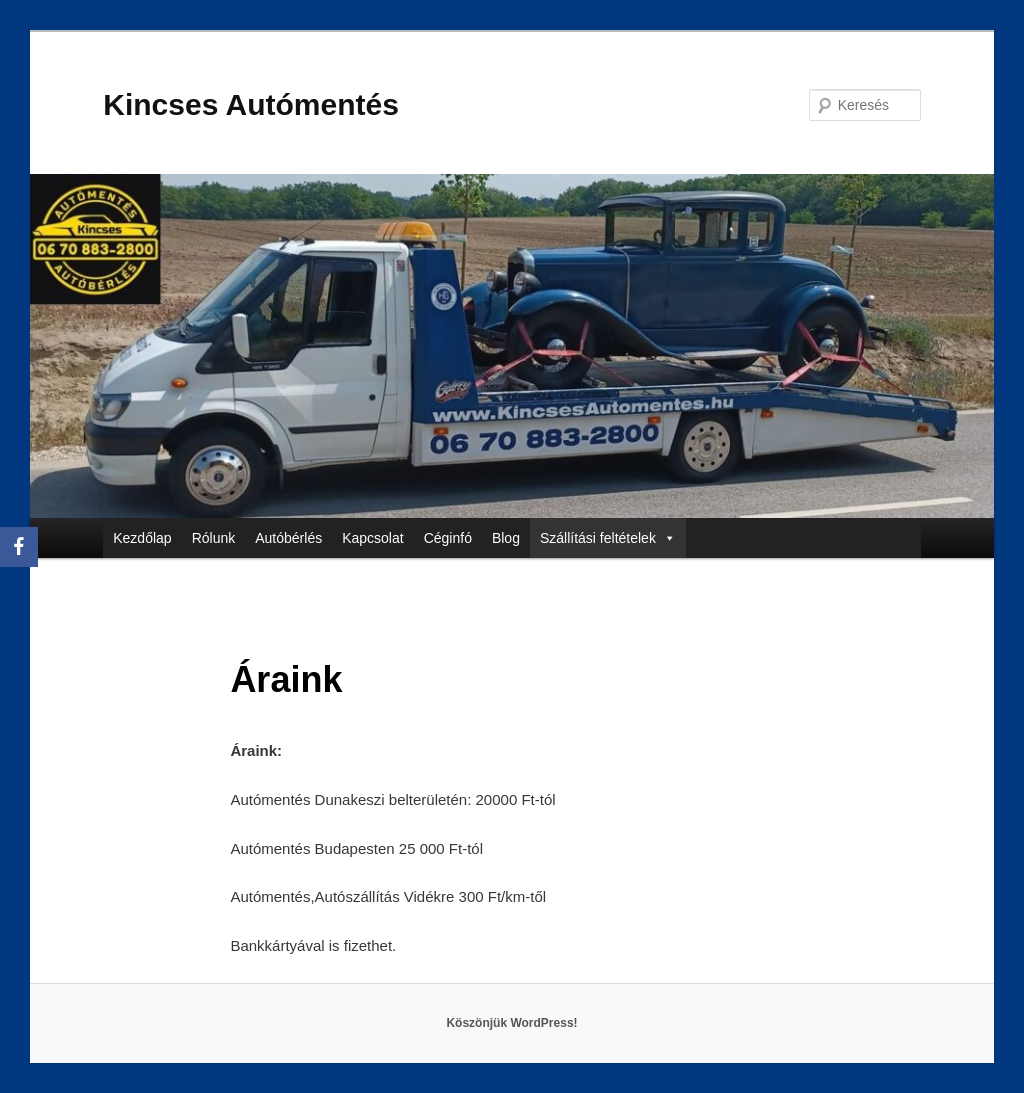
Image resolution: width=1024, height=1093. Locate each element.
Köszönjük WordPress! (511, 1023)
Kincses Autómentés (251, 104)
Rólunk (214, 538)
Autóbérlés (288, 538)
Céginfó (448, 538)
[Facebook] (19, 547)
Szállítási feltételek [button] (608, 538)
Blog (506, 538)
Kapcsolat (372, 538)
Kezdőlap (142, 538)
